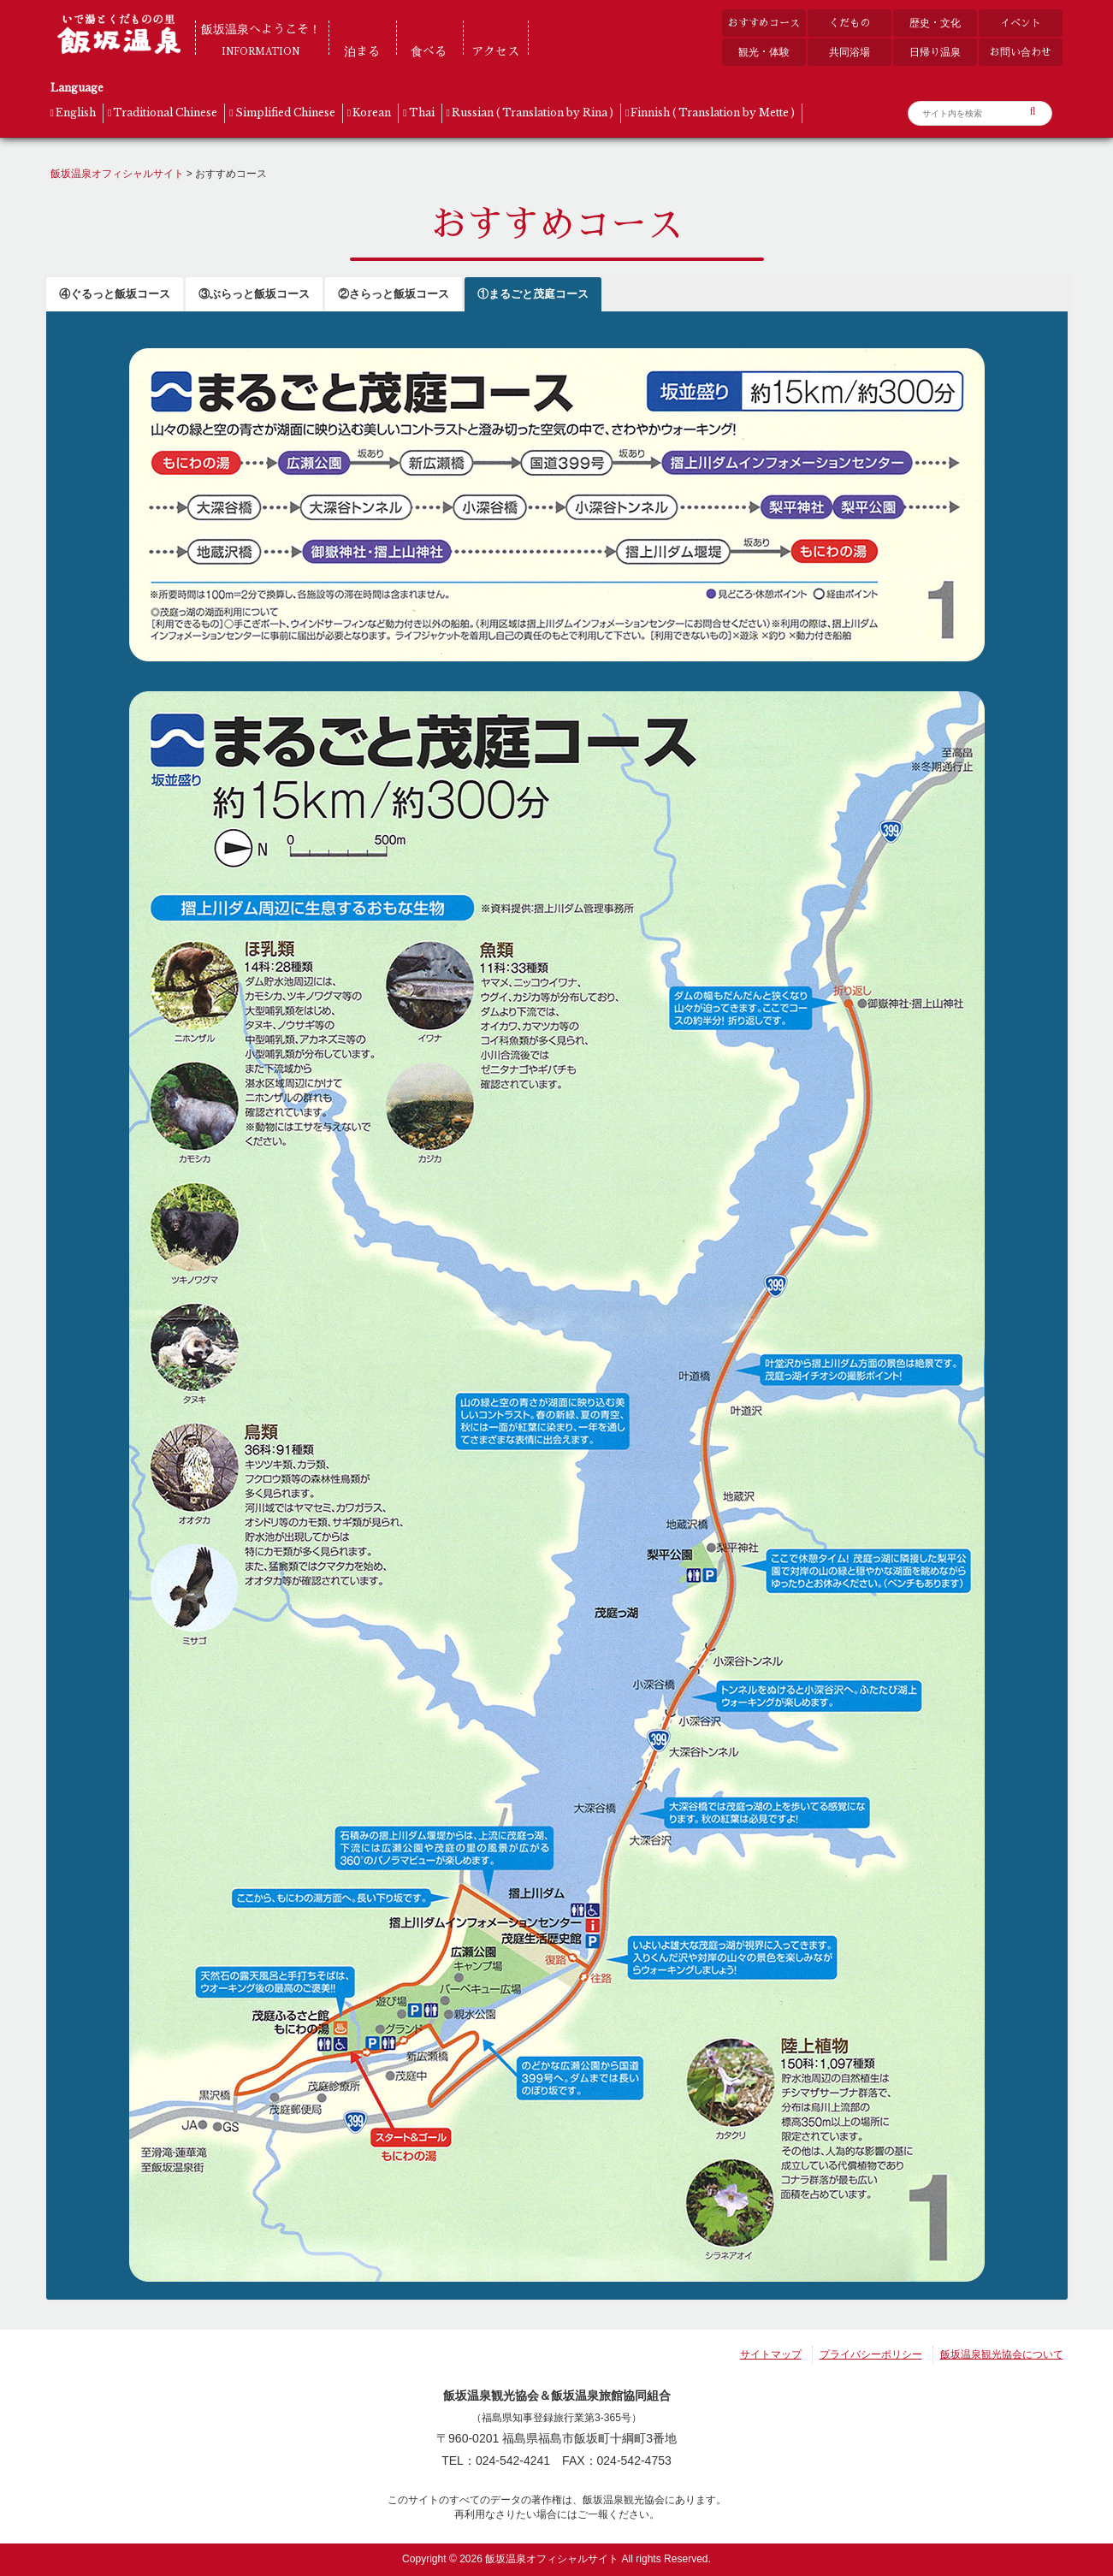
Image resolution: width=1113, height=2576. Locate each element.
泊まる (362, 51)
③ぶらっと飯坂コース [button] (254, 293)
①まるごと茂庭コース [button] (533, 293)
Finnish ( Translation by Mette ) (713, 112)
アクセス (495, 51)
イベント (1020, 22)
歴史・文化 (935, 22)
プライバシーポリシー (871, 2354)
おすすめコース (764, 22)
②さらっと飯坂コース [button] (393, 293)
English (76, 112)
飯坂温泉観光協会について (1001, 2354)
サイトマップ (771, 2354)
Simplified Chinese (285, 112)
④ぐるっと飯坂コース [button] (114, 293)
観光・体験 (764, 51)
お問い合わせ (1020, 51)
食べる (429, 51)
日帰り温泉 (935, 51)
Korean (371, 112)
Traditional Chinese (165, 112)
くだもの (849, 22)
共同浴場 (849, 51)
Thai (422, 112)
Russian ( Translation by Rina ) (532, 112)
